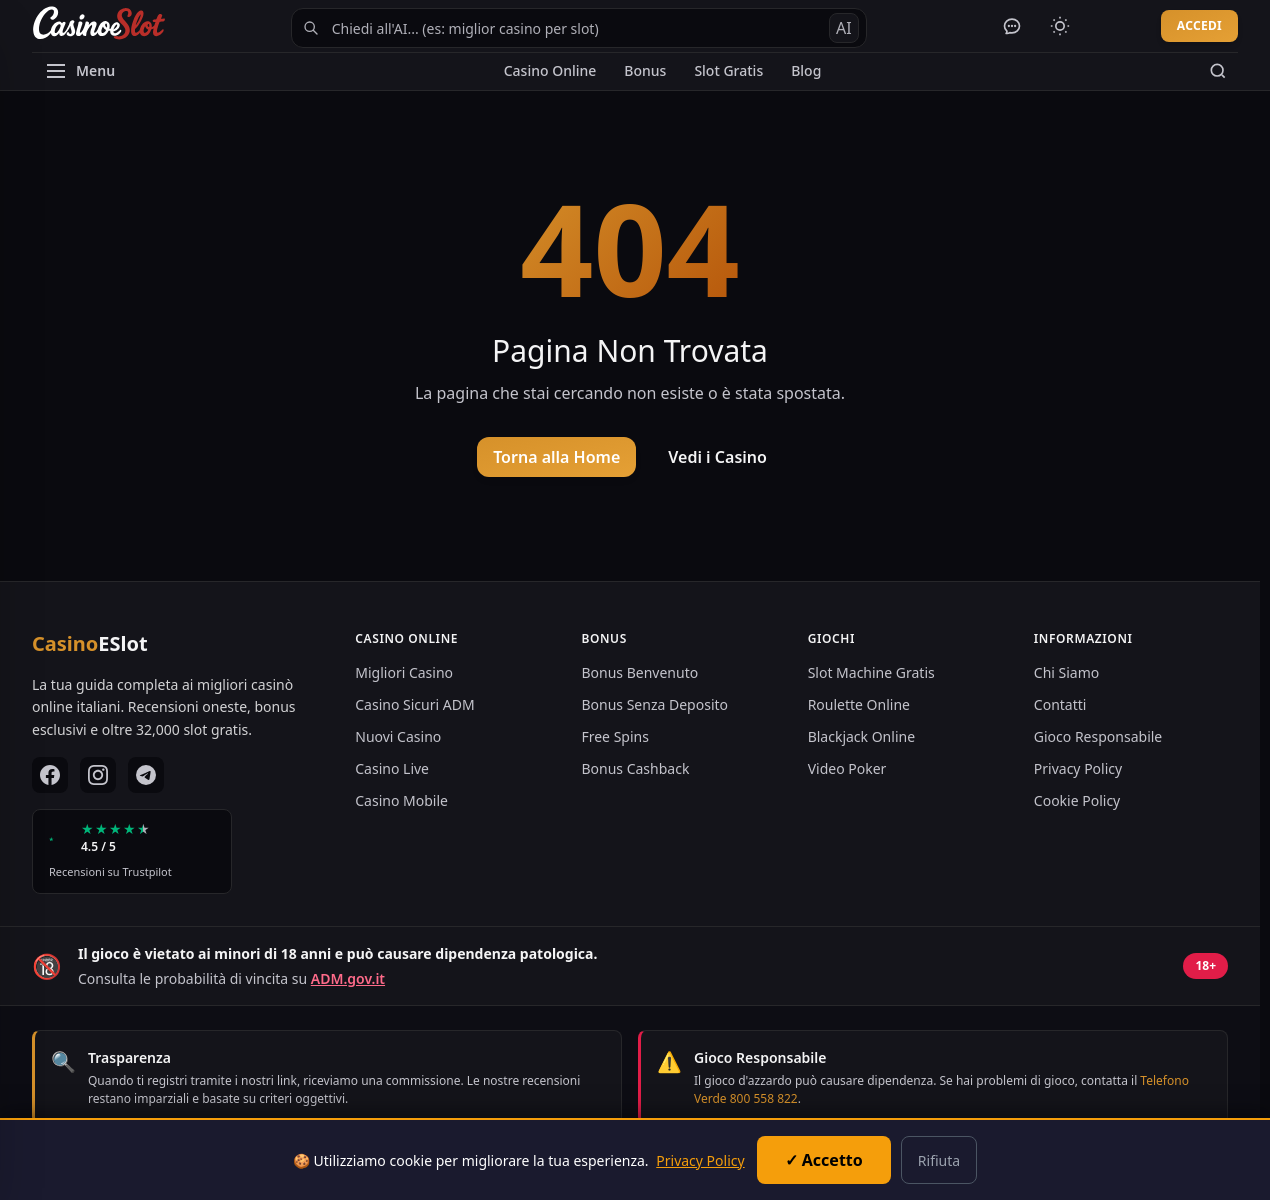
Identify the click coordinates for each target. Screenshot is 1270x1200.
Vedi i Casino (717, 457)
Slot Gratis (728, 70)
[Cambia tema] (1060, 26)
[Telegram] (146, 775)
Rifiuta (939, 1160)
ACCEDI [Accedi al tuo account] (1199, 25)
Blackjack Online (861, 736)
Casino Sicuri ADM (414, 704)
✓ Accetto (824, 1160)
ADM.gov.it (348, 978)
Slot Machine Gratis (871, 672)
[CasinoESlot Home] (98, 26)
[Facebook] (50, 775)
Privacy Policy (1078, 768)
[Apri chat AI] (1012, 26)
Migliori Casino (404, 672)
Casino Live (392, 768)
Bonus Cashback (635, 768)
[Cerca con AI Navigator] (579, 28)
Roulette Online (859, 704)
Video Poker (847, 768)
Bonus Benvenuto (639, 672)
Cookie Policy (1077, 800)
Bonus (645, 70)
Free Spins (614, 736)
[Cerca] (1218, 71)
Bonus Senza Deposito (654, 704)
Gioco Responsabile (1098, 736)
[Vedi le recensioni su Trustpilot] (132, 851)
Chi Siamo (1066, 672)
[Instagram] (98, 775)
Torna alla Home (556, 457)
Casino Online (550, 70)
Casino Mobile (401, 800)
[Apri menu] (79, 71)
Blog (806, 70)
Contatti (1060, 704)
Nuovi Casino (398, 736)
